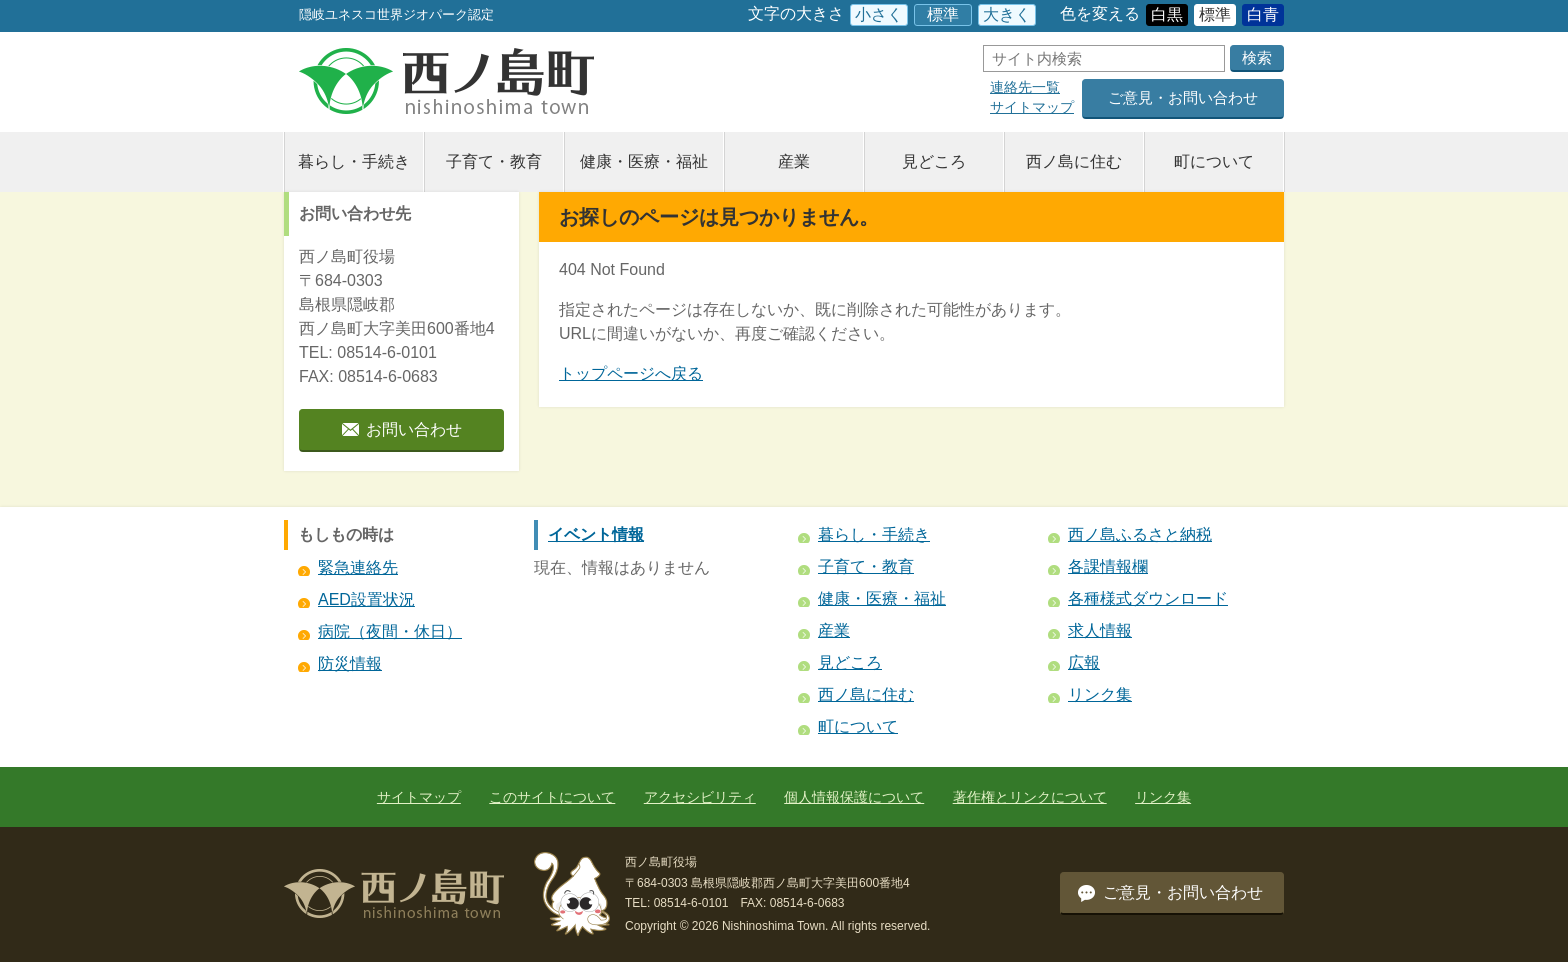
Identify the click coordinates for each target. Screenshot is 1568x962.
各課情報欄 (1108, 566)
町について (1214, 161)
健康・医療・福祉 (644, 161)
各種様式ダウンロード (1148, 598)
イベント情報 (596, 534)
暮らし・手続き (354, 161)
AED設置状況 (366, 599)
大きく (1007, 14)
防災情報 (350, 663)
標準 (943, 14)
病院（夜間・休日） (390, 631)
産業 (794, 161)
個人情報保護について (854, 797)
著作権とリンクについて (1030, 797)
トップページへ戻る (631, 373)
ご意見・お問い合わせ (1183, 97)
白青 (1263, 14)
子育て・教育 (494, 161)
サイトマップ (1032, 107)
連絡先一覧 (1025, 87)
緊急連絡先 (358, 567)
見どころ (934, 161)
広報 (1084, 662)
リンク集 (1100, 694)
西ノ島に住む (1074, 161)
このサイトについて (552, 797)
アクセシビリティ (700, 797)
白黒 (1167, 14)
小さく (879, 14)
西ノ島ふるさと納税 (1140, 534)
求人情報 (1100, 630)
